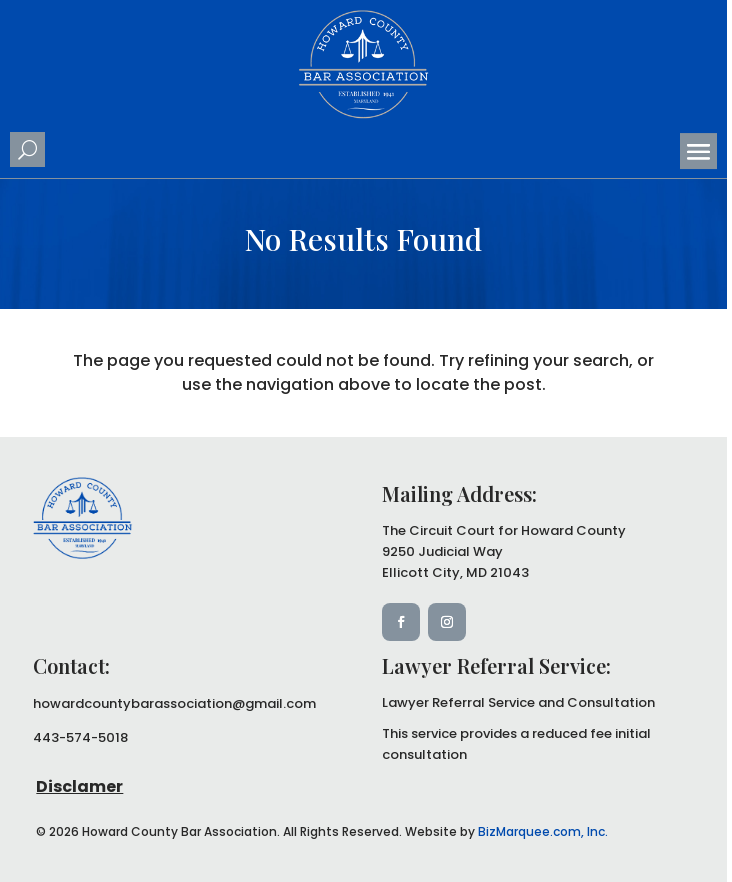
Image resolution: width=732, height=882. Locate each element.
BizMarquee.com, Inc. (543, 831)
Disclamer (79, 786)
